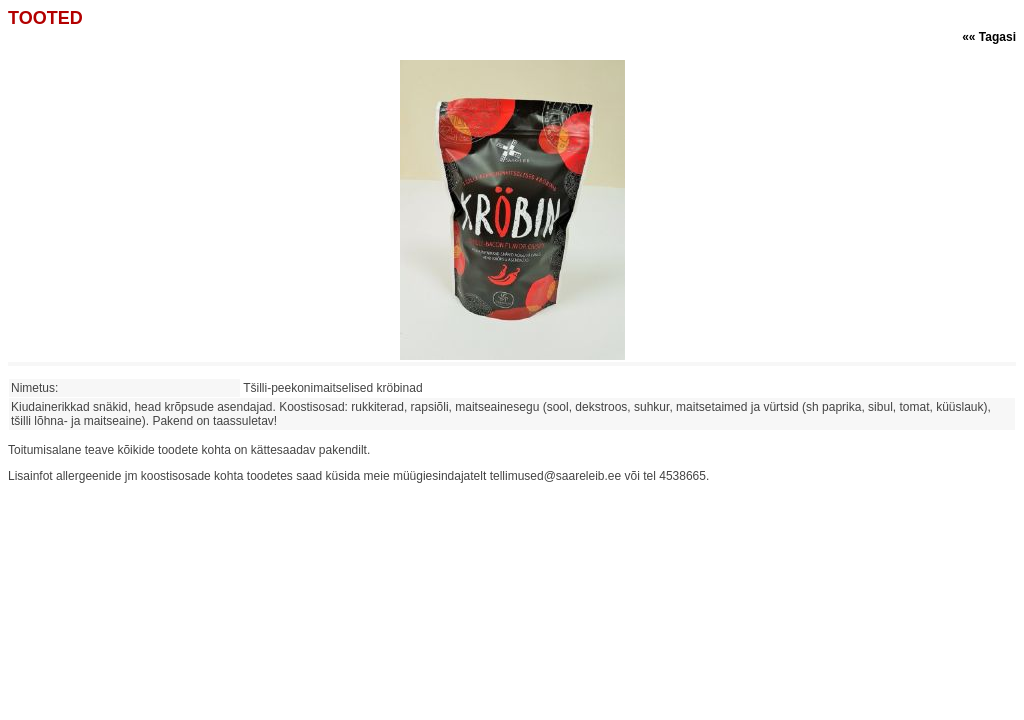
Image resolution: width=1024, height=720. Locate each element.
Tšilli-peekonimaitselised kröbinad (336, 388)
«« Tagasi (989, 37)
